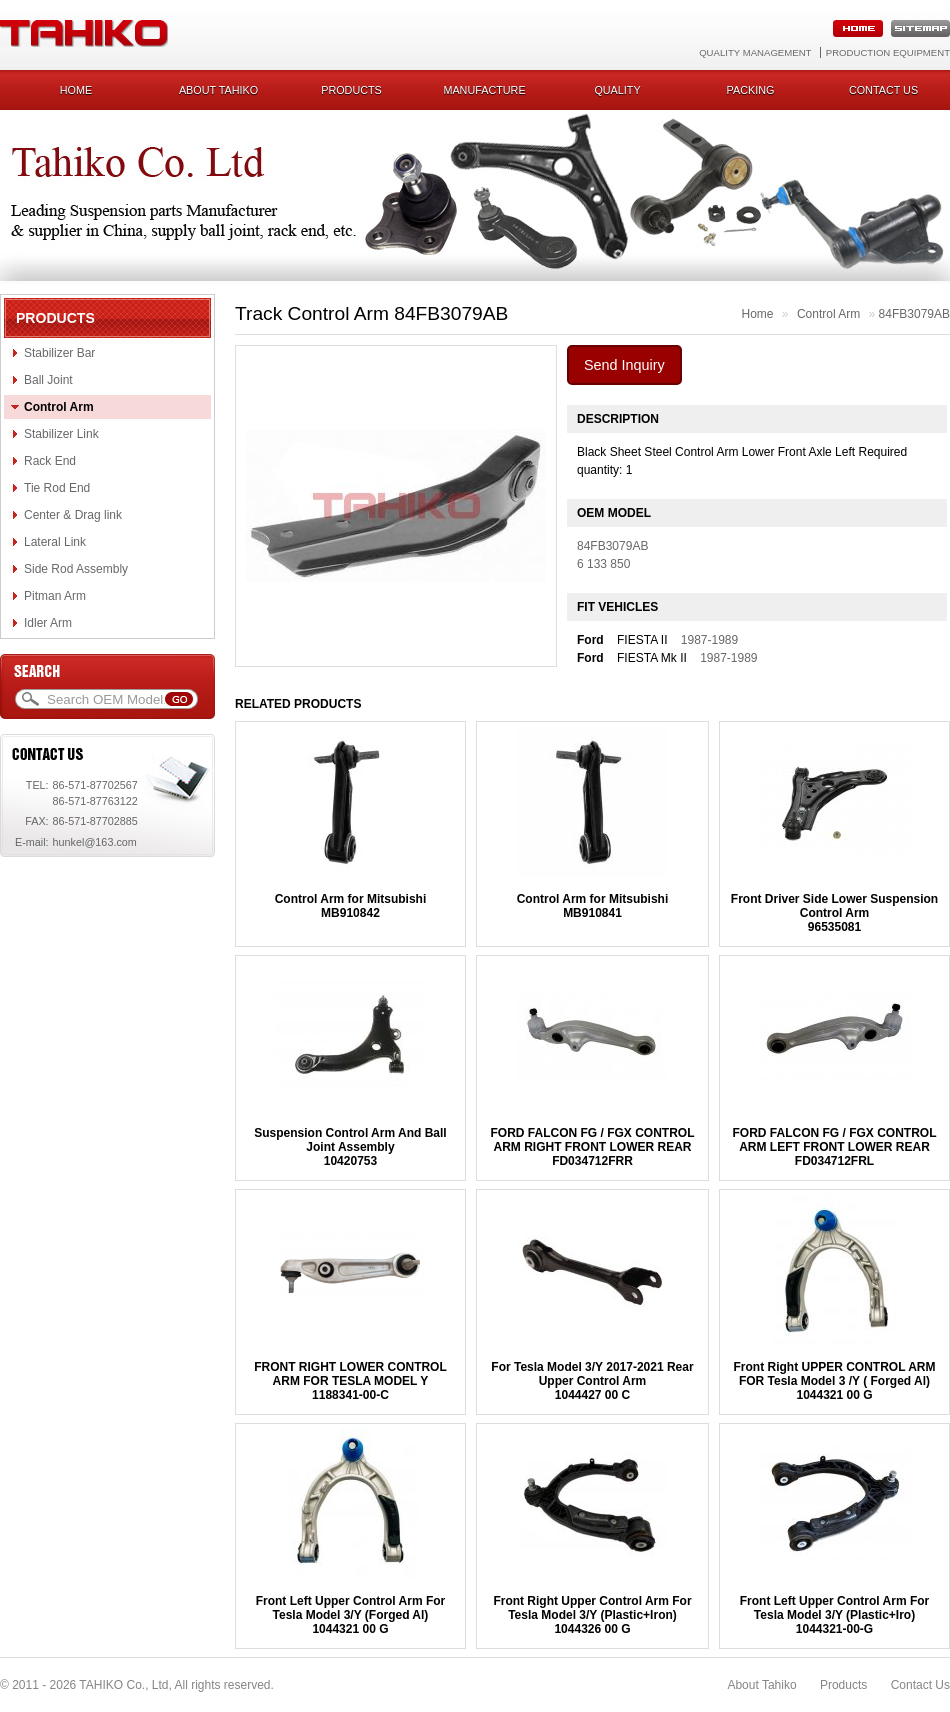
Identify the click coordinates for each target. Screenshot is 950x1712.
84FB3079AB (914, 314)
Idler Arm (48, 623)
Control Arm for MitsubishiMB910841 (593, 906)
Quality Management (755, 52)
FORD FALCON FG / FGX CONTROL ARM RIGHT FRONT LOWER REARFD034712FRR (592, 1147)
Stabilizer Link (61, 434)
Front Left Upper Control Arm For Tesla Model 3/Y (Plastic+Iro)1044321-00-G (835, 1615)
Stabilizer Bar (59, 353)
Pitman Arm (55, 596)
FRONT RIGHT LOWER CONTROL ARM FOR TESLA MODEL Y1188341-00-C (350, 1381)
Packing (751, 90)
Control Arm (59, 407)
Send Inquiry (624, 365)
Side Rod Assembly (76, 569)
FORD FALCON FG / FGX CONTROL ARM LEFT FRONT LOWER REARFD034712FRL (835, 1147)
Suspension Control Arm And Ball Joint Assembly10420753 (350, 1147)
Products (351, 90)
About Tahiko (218, 90)
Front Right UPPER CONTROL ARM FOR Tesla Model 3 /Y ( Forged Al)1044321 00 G (835, 1381)
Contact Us (920, 1685)
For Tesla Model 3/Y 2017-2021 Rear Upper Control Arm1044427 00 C (592, 1381)
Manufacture (484, 90)
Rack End (50, 461)
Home (76, 90)
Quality (617, 90)
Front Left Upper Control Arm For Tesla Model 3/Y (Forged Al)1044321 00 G (351, 1615)
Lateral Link (55, 542)
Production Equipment (888, 52)
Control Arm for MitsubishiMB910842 (351, 906)
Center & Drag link (73, 515)
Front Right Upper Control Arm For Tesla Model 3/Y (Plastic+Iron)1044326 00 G (592, 1615)
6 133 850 (603, 564)
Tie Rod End (57, 488)
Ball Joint (48, 380)
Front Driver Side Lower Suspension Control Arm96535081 (834, 913)
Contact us (883, 90)
